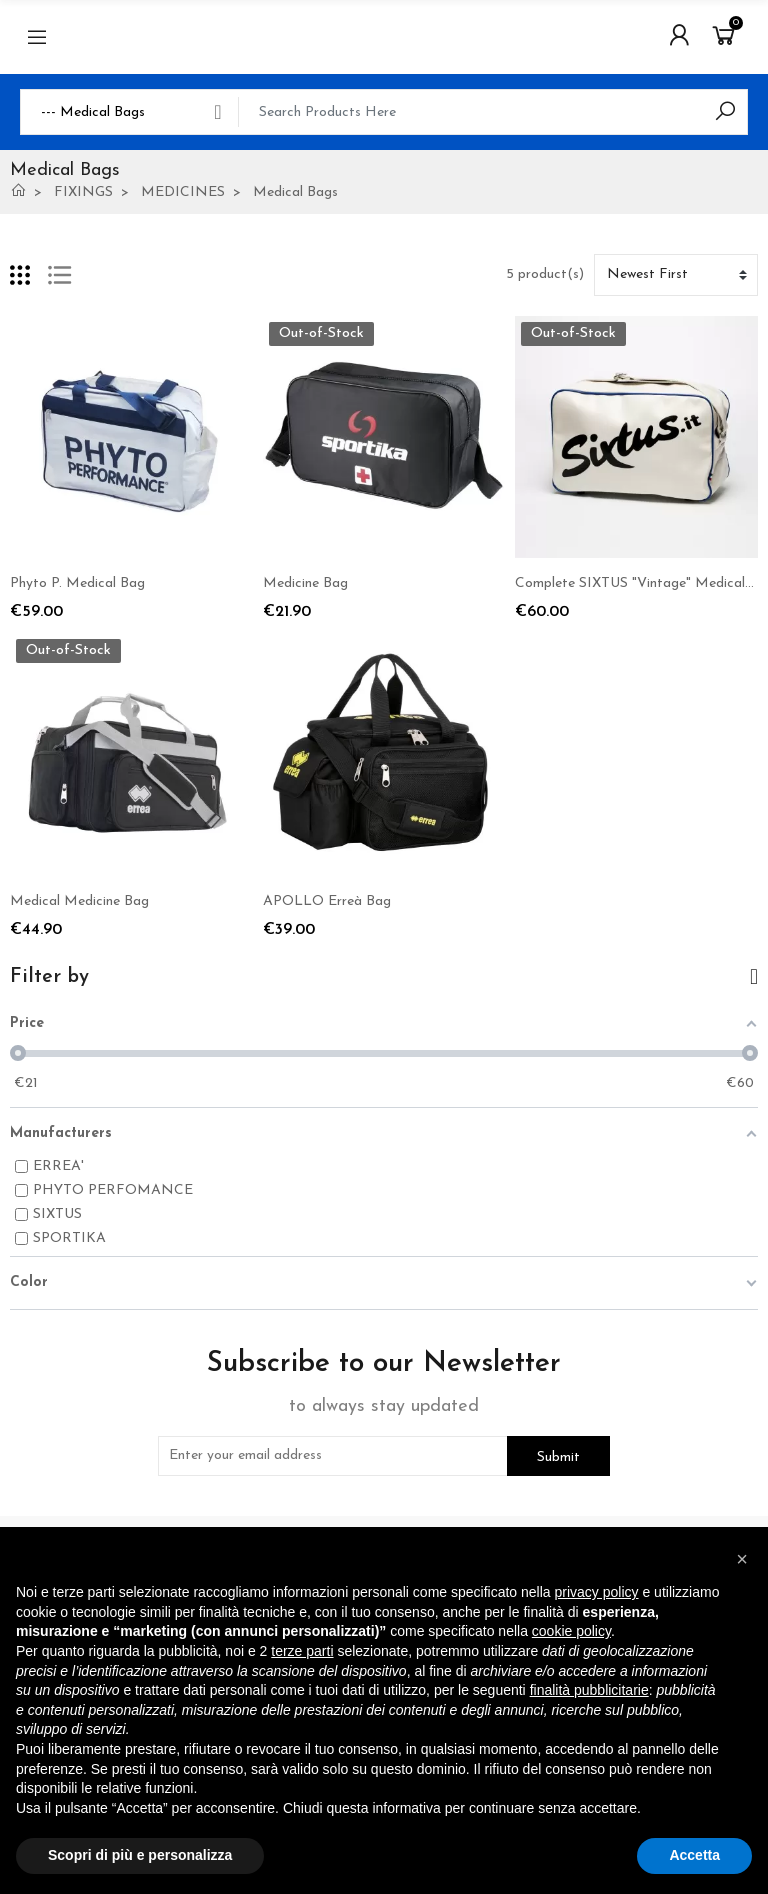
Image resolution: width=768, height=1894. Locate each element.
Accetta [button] (694, 1855)
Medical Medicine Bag (79, 901)
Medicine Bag (305, 583)
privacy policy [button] (597, 1592)
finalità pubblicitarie (589, 1690)
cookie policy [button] (571, 1631)
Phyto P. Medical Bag (77, 583)
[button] (742, 1559)
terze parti (302, 1651)
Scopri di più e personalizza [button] (140, 1855)
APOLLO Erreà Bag (327, 901)
